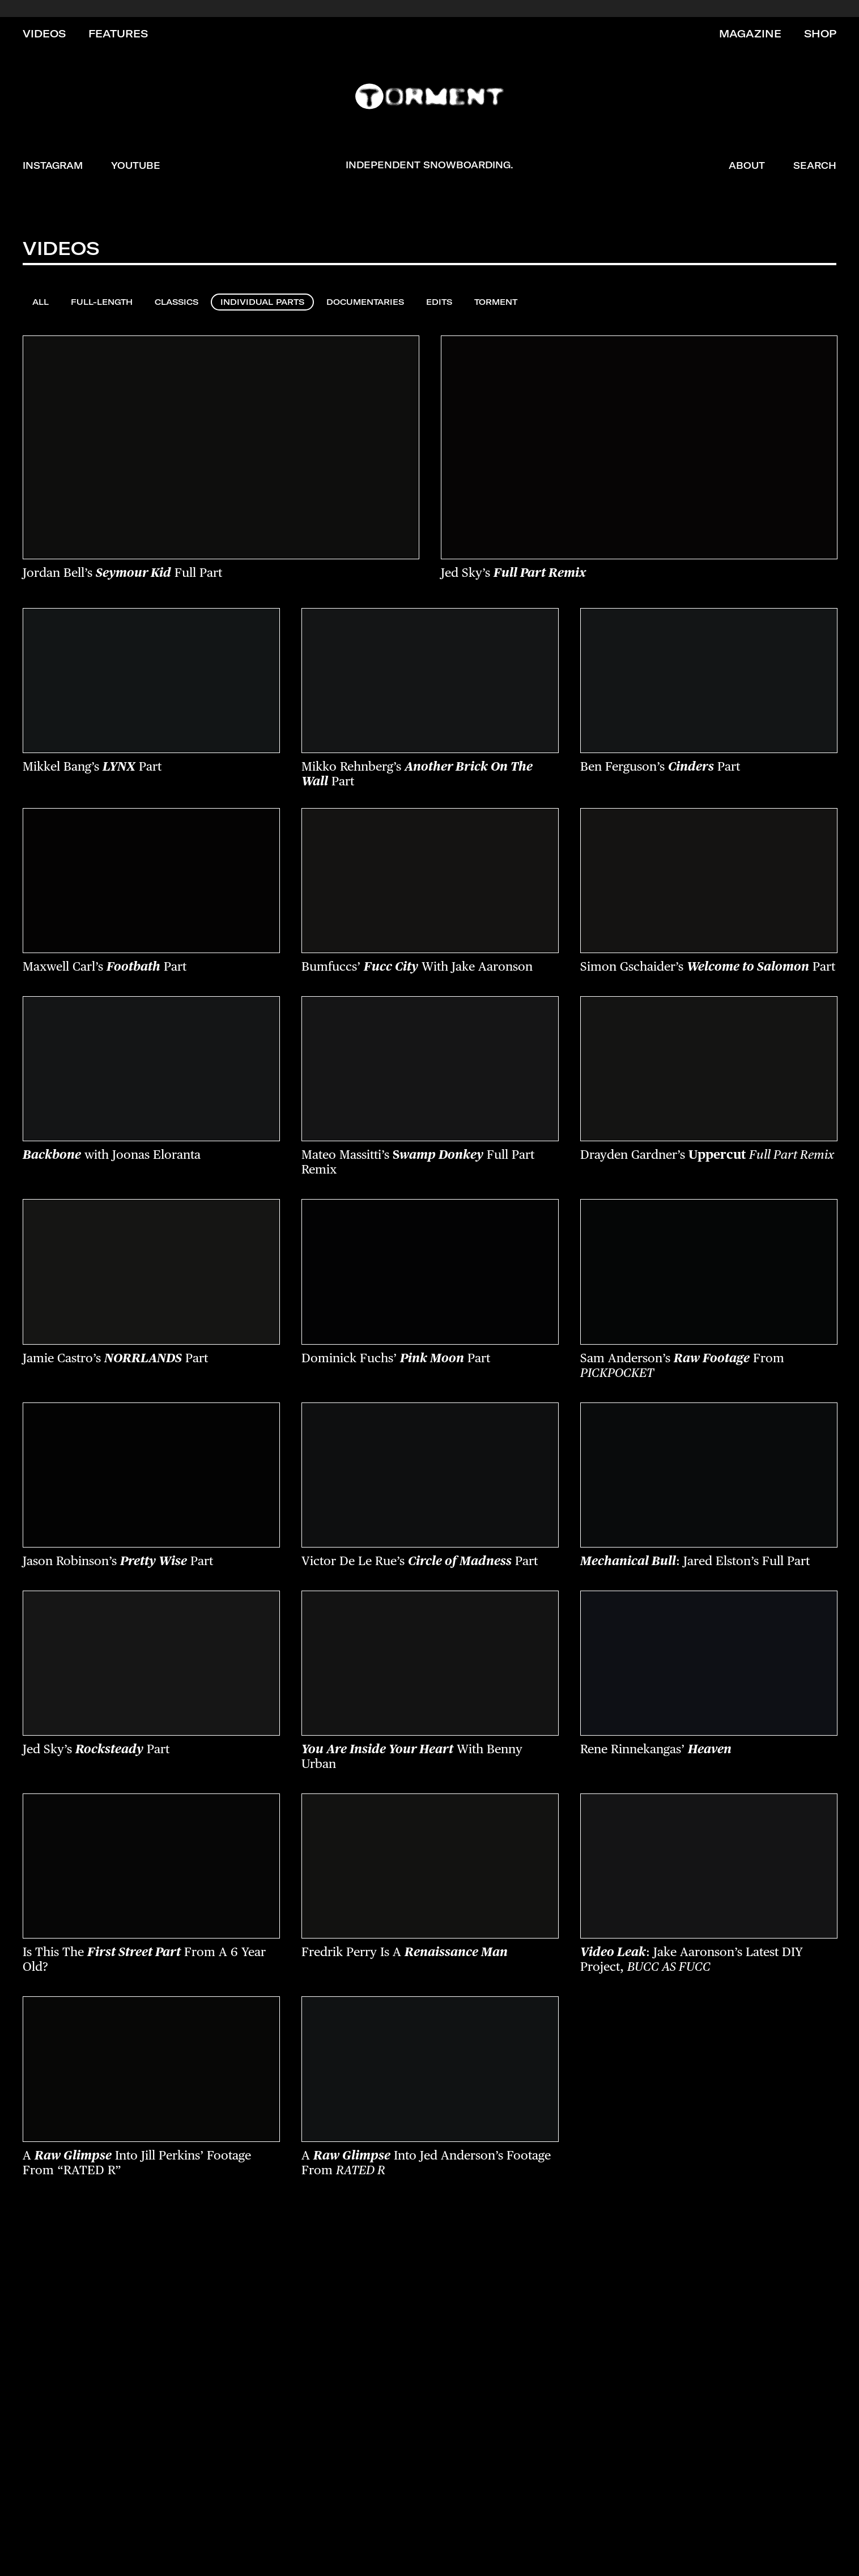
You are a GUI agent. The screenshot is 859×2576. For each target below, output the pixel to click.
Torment (495, 302)
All (40, 302)
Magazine (750, 33)
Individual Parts (262, 302)
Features (118, 33)
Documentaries (365, 302)
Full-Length (102, 302)
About (747, 165)
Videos (44, 33)
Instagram (53, 165)
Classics (176, 302)
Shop (820, 33)
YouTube (135, 165)
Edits (439, 302)
